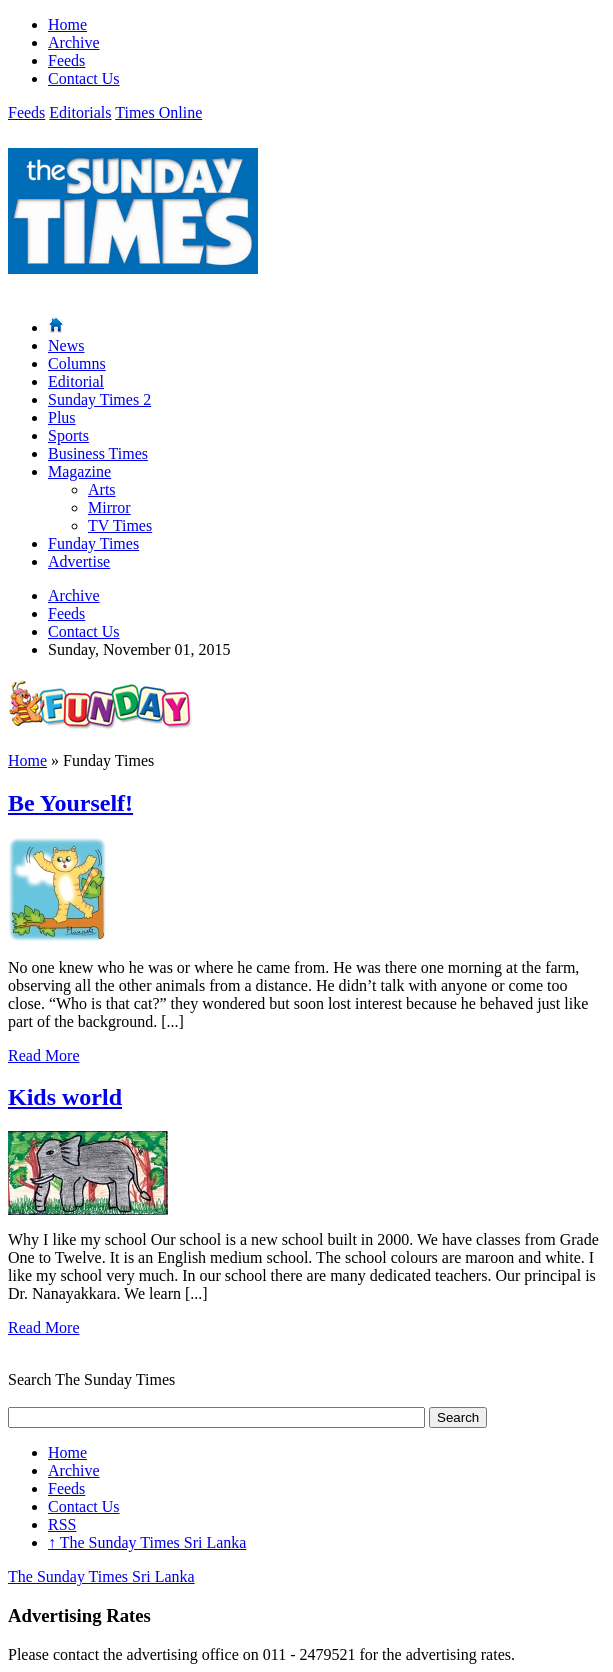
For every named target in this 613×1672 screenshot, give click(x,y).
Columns (77, 363)
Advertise (79, 561)
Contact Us (84, 78)
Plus (62, 417)
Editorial (76, 381)
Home (67, 24)
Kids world (65, 1097)
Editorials (80, 112)
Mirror (109, 507)
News (66, 345)
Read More (44, 1055)
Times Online (158, 112)
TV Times (120, 525)
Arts (102, 489)
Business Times (98, 453)
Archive (74, 42)
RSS (62, 1524)
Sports (68, 435)
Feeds (66, 60)
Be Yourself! (70, 803)
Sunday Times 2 (99, 399)
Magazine (79, 471)
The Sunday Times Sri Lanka (147, 1542)
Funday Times (93, 543)
